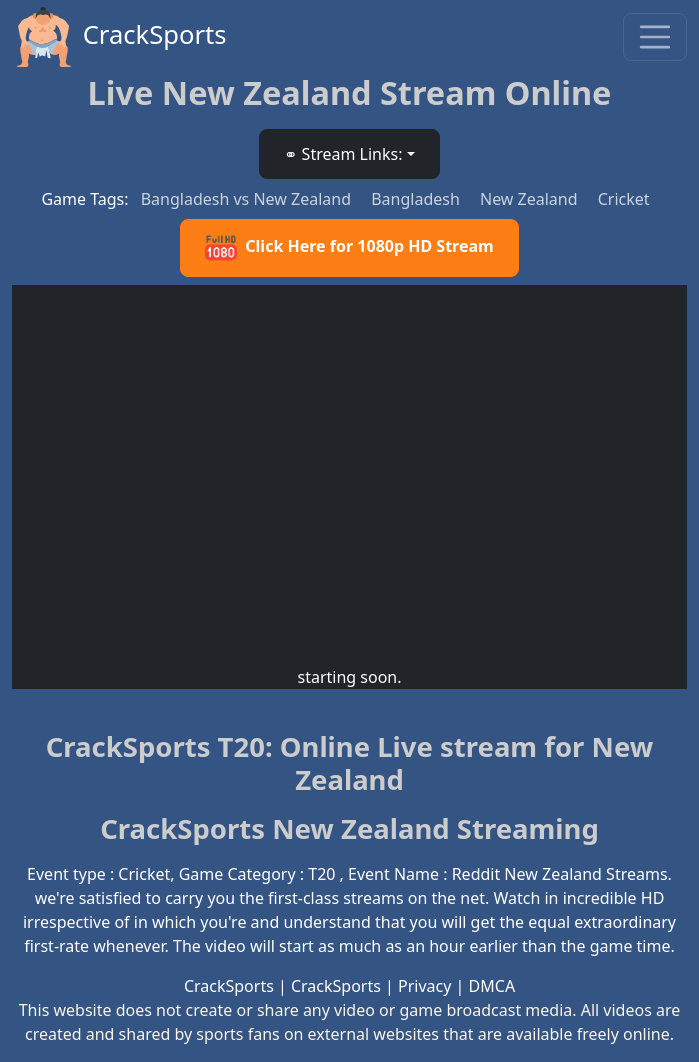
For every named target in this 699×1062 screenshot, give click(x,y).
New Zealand (531, 199)
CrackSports (119, 37)
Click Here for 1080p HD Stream (349, 248)
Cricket (624, 199)
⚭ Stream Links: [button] (343, 154)
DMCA (492, 986)
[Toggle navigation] (655, 37)
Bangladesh (417, 199)
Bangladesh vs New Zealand (248, 199)
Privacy (424, 986)
